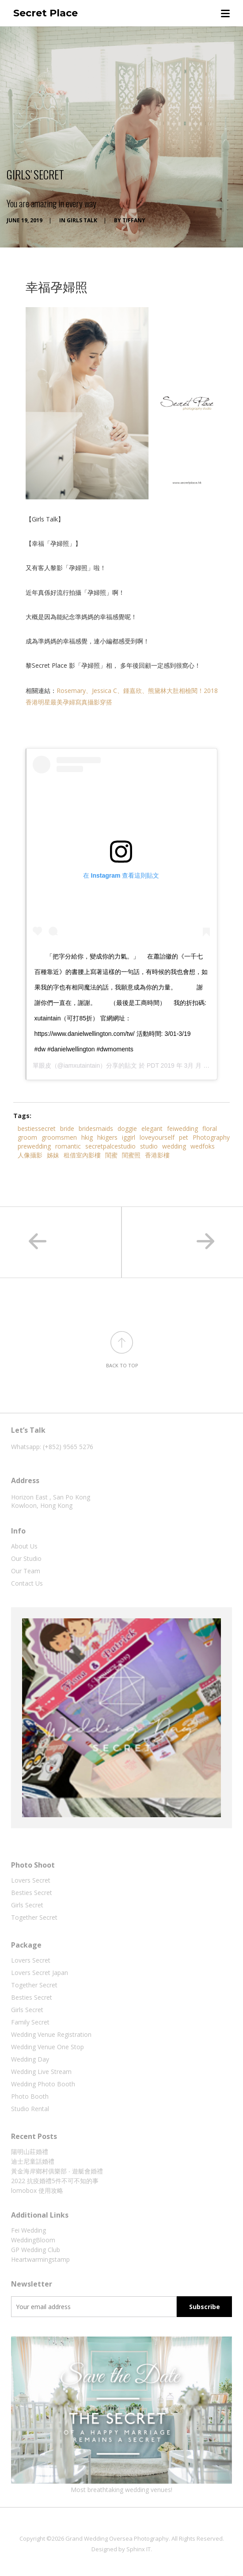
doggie (127, 1128)
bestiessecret (37, 1128)
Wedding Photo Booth (43, 2084)
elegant (152, 1128)
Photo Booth (30, 2096)
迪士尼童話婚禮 (32, 2161)
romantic (68, 1146)
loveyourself (157, 1137)
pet (183, 1137)
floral (209, 1128)
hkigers (107, 1137)
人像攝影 (30, 1155)
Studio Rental (30, 2108)
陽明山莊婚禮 (29, 2151)
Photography (211, 1137)
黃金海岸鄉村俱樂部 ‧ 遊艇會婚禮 (57, 2171)
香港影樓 (157, 1155)
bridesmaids (96, 1128)
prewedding (34, 1146)
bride (67, 1128)
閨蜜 (111, 1155)
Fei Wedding (28, 2230)
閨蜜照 (131, 1155)
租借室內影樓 (82, 1155)
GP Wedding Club (35, 2249)
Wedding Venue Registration (51, 2034)
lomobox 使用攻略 (37, 2190)
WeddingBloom (33, 2240)
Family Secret (30, 2022)
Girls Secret (27, 1905)
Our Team (25, 1571)
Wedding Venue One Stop (47, 2047)
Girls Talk (82, 220)
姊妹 (53, 1155)
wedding (174, 1146)
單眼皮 (42, 1065)
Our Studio (26, 1558)
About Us (24, 1546)
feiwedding (182, 1128)
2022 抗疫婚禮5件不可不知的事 (55, 2180)
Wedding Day (30, 2059)
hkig (87, 1137)
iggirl (128, 1137)
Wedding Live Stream (41, 2071)
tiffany (133, 220)
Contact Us (27, 1583)
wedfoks (202, 1146)
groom (27, 1137)
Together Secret (34, 1917)
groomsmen (59, 1137)
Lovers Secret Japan (39, 1972)
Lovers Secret (30, 1880)
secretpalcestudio (110, 1146)
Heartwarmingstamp (40, 2259)
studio (149, 1146)
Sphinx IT (138, 2549)
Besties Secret (31, 1892)
